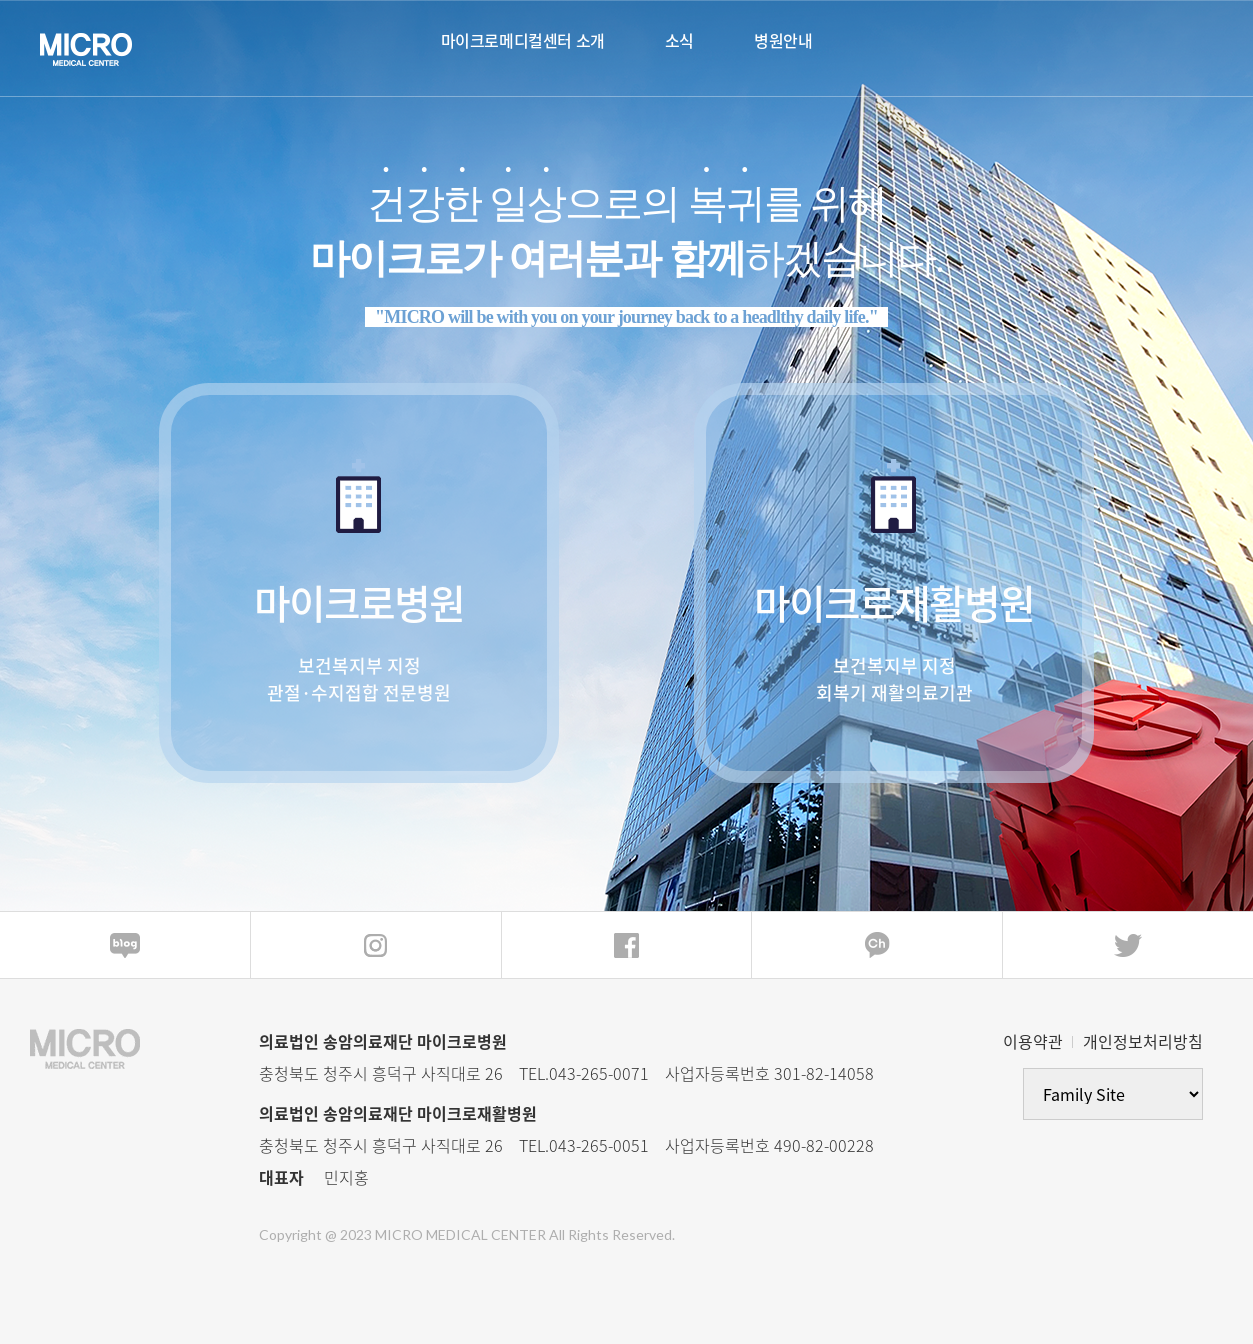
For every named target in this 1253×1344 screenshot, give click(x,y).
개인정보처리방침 (1143, 1041)
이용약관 (1033, 1041)
